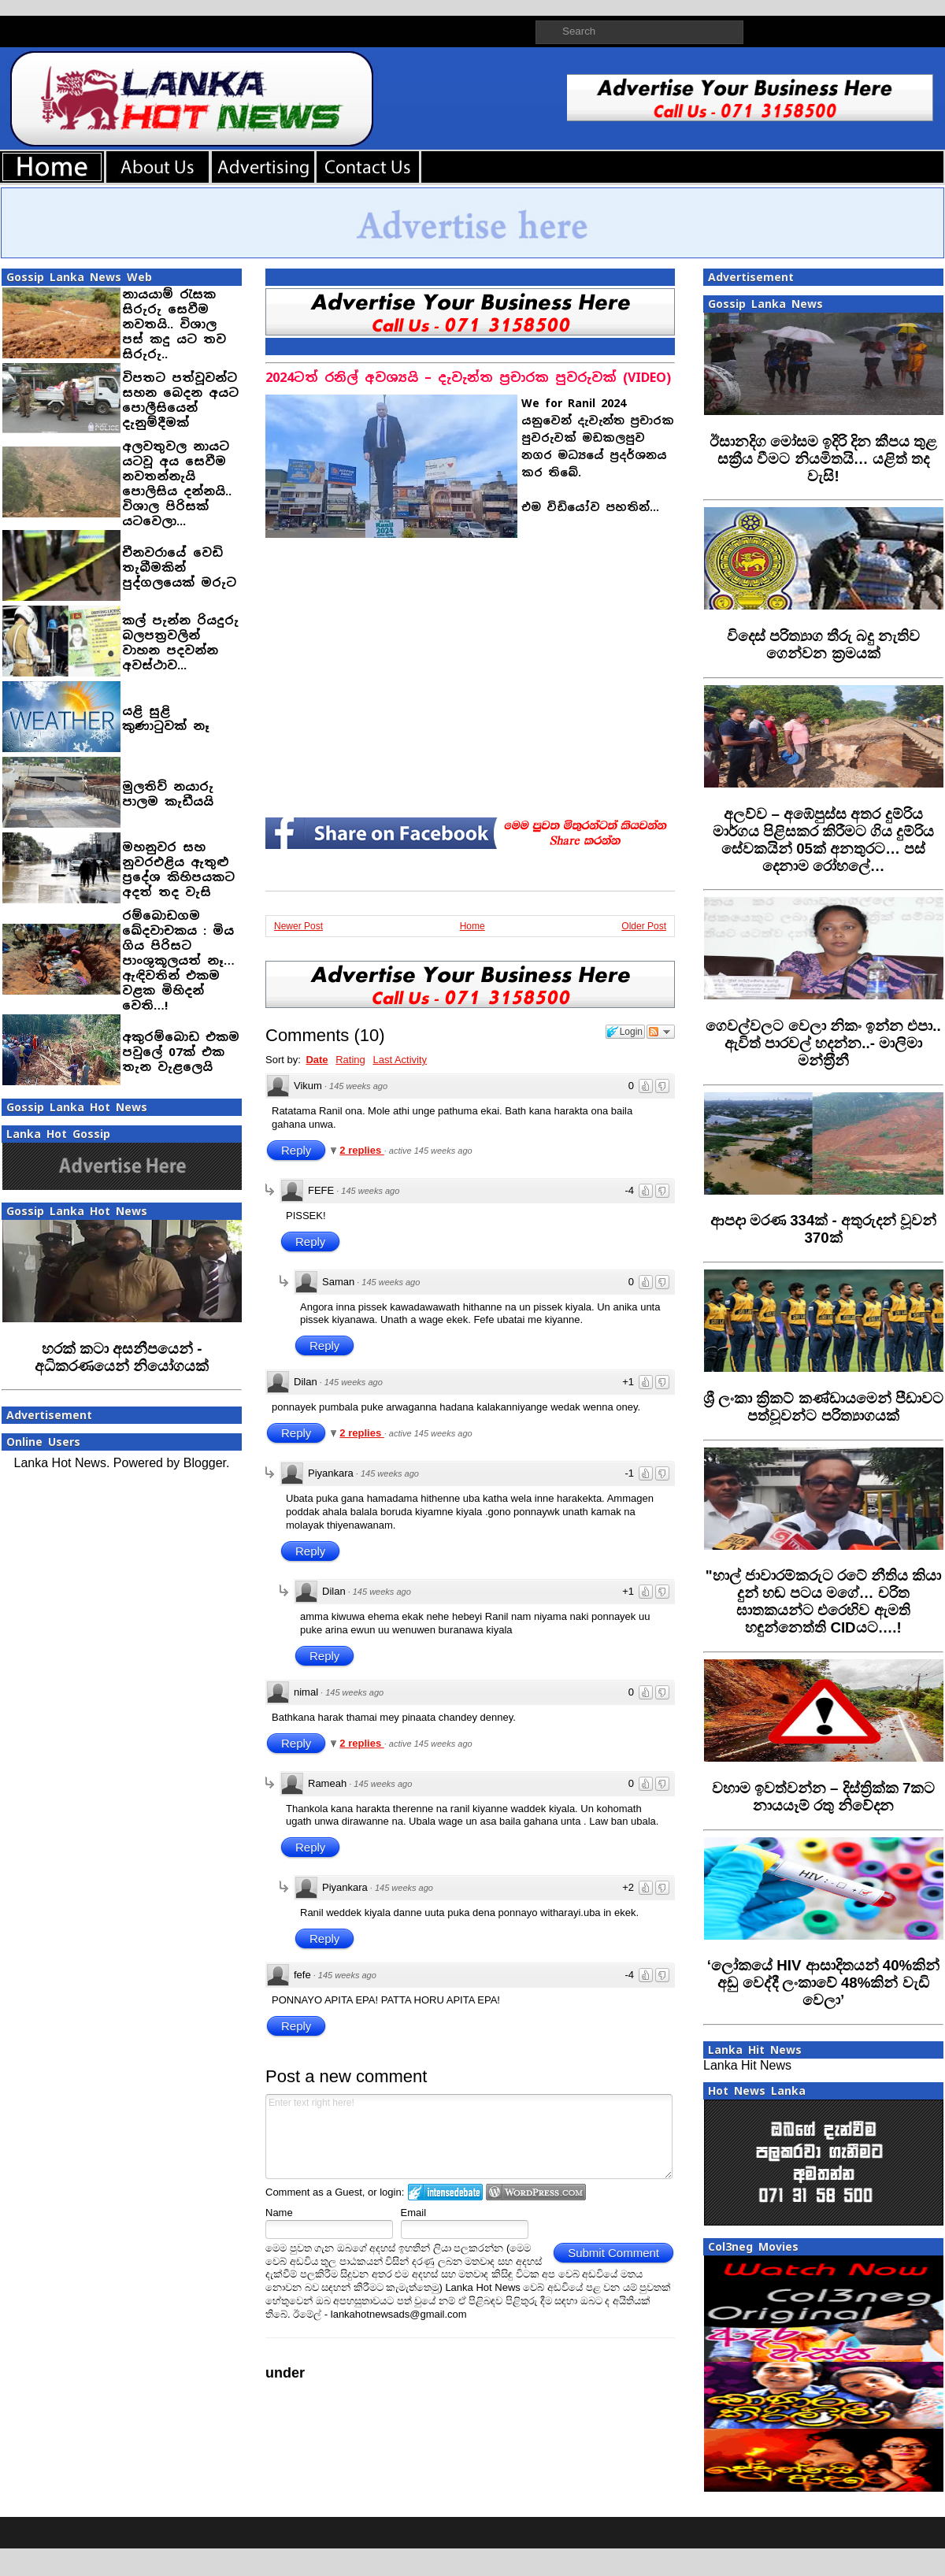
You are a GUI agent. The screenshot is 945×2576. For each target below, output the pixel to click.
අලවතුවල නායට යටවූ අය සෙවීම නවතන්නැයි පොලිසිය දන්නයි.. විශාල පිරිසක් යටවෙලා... (177, 483)
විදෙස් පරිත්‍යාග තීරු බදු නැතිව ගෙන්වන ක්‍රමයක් (824, 645)
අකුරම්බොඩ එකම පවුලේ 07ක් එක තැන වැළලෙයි (180, 1051)
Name (279, 2212)
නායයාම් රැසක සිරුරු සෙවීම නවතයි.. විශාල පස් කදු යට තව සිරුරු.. (174, 324)
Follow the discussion (661, 1032)
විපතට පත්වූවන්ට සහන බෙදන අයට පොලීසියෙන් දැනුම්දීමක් (180, 400)
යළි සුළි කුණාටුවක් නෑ (165, 718)
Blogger (204, 1463)
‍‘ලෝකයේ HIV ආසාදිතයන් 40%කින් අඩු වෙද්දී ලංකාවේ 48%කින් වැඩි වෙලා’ (823, 1982)
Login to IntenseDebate (445, 2192)
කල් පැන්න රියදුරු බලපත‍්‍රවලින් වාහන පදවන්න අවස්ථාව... (180, 643)
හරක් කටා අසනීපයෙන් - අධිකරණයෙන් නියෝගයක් (122, 1357)
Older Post (643, 926)
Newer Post (298, 926)
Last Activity (399, 1060)
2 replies (361, 1150)
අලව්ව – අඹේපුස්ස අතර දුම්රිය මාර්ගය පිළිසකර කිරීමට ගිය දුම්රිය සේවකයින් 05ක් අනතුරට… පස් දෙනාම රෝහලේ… (824, 840)
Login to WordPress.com (536, 2192)
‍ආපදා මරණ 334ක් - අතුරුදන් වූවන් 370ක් (823, 1229)
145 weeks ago (358, 1086)
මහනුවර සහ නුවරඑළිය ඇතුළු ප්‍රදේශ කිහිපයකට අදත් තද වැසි (178, 869)
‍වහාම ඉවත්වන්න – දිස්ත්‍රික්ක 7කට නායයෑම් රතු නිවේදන (824, 1797)
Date (317, 1060)
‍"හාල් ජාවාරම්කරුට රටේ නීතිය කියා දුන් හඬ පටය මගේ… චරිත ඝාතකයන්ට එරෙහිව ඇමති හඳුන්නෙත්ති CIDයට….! (824, 1601)
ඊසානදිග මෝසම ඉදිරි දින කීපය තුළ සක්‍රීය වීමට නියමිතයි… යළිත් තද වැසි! (824, 458)
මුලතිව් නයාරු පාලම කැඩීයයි (167, 794)
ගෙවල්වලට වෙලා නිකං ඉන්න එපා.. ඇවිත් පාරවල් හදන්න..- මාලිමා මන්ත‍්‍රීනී (823, 1043)
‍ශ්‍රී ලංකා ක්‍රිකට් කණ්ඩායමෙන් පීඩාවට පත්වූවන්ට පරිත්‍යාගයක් (823, 1407)
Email (414, 2212)
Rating (350, 1060)
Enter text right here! (469, 2136)
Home (472, 926)
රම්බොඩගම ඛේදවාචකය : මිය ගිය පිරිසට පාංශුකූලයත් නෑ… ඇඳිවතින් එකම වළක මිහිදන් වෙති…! (178, 960)
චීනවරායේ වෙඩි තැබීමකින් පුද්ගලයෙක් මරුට (179, 567)
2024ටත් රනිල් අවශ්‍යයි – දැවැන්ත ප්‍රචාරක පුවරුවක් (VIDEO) (468, 377)
